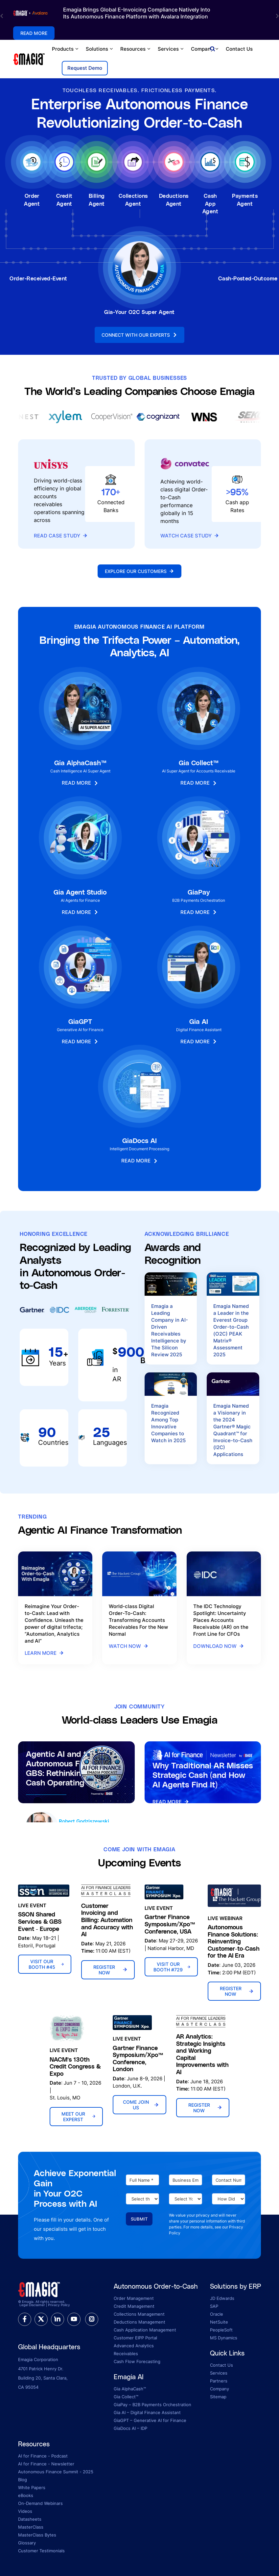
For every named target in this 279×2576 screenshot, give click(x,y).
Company (205, 49)
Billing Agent (97, 200)
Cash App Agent (210, 203)
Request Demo (84, 68)
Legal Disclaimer (32, 2305)
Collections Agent (133, 200)
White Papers (31, 2487)
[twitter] (41, 2319)
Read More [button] (33, 33)
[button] (1, 15)
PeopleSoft (221, 2329)
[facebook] (24, 2319)
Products (65, 49)
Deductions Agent (174, 200)
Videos (25, 2511)
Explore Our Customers (139, 571)
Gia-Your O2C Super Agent (139, 312)
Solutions (100, 49)
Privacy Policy (59, 2305)
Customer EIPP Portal (135, 2337)
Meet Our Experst (78, 2116)
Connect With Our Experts (139, 335)
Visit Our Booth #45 (46, 1964)
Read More (170, 1803)
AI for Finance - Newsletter (46, 2463)
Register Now (110, 1969)
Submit (139, 2219)
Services (171, 49)
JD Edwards (222, 2298)
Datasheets (29, 2519)
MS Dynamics (223, 2337)
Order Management (134, 2298)
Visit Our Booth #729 (171, 1966)
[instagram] (91, 2319)
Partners (218, 2380)
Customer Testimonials (41, 2550)
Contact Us (239, 49)
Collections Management (139, 2314)
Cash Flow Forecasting (137, 2361)
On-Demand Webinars (40, 2503)
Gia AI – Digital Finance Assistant (147, 2412)
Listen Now (45, 1807)
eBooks (25, 2495)
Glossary (27, 2542)
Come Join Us (141, 2104)
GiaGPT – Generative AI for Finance (150, 2420)
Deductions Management (139, 2322)
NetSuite (219, 2322)
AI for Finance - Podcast (43, 2456)
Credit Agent (64, 200)
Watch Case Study (189, 536)
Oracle (216, 2314)
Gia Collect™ (126, 2396)
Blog (22, 2479)
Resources (135, 49)
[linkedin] (57, 2319)
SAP (214, 2306)
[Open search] (212, 48)
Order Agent (32, 200)
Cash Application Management (145, 2329)
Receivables (126, 2353)
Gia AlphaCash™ (130, 2388)
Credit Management (134, 2306)
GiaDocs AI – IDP (130, 2428)
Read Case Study (61, 536)
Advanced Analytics (134, 2345)
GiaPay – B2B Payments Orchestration (152, 2404)
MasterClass (30, 2527)
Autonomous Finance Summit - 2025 (55, 2471)
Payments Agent (245, 200)
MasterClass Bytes (37, 2534)
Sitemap (218, 2396)
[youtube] (74, 2319)
